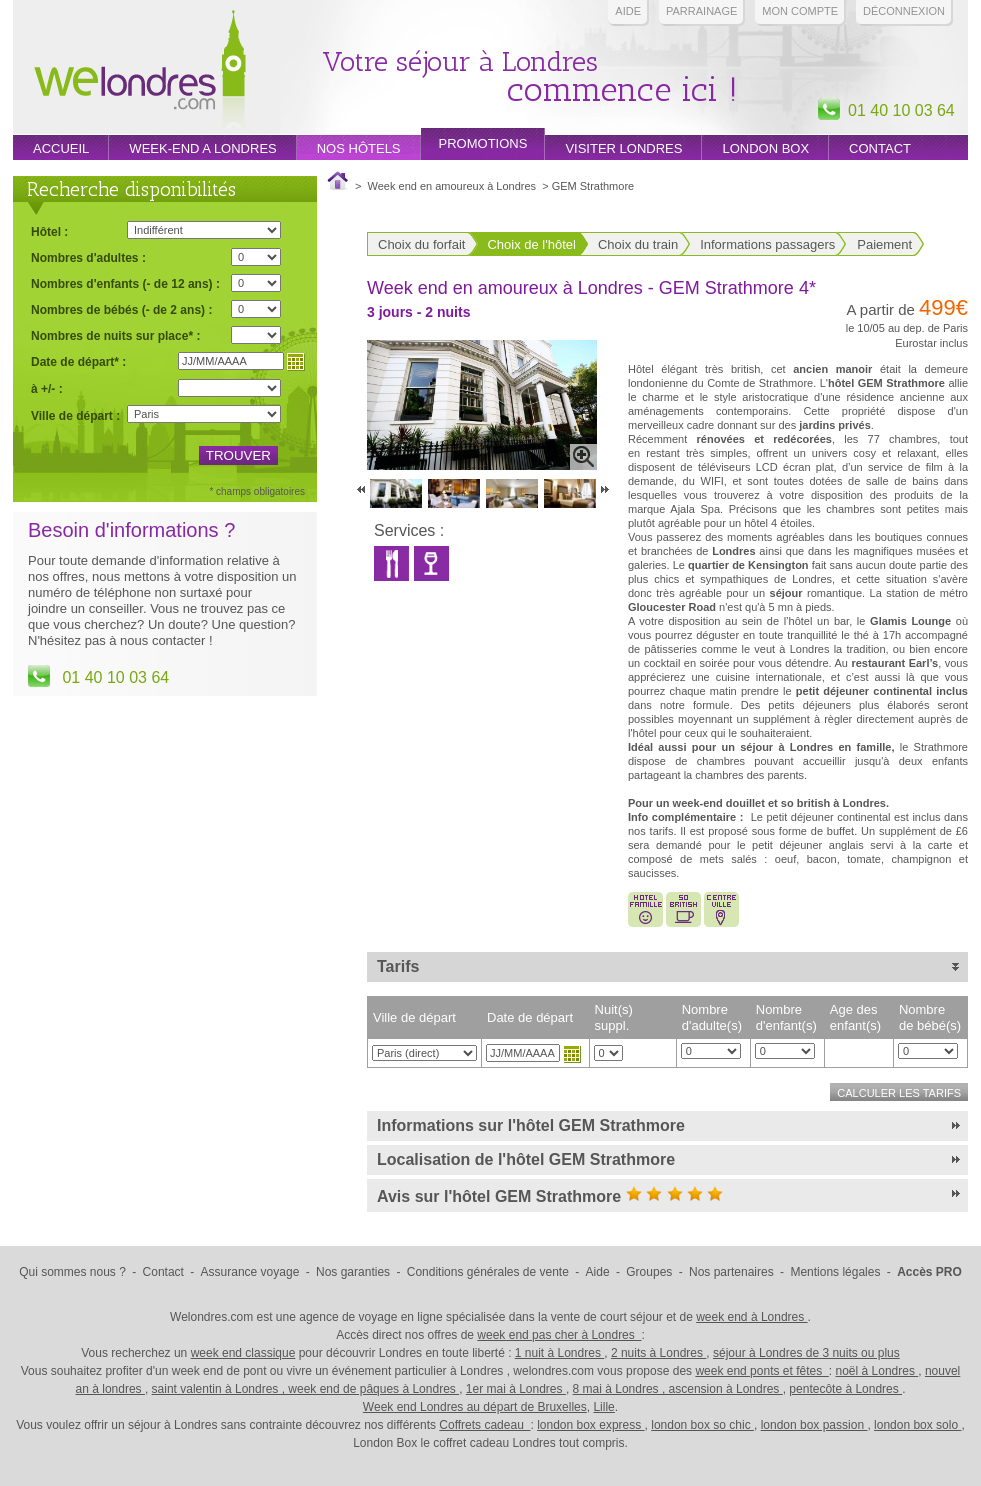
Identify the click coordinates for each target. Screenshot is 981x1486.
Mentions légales (835, 1272)
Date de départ (530, 1017)
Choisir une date (572, 1054)
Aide (628, 11)
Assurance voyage (250, 1272)
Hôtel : (49, 232)
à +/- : (47, 388)
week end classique (243, 1353)
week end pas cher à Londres (559, 1335)
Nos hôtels (359, 148)
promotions (483, 143)
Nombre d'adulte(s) (712, 1017)
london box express (590, 1425)
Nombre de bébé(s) (930, 1017)
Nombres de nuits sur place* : (115, 335)
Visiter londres (623, 148)
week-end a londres (202, 148)
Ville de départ (414, 1017)
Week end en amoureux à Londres (452, 186)
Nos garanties (353, 1272)
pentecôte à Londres (845, 1389)
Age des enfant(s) (855, 1017)
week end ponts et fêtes (761, 1371)
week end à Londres (751, 1317)
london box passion (814, 1425)
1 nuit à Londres (559, 1353)
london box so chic (702, 1425)
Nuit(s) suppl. (614, 1017)
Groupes (649, 1272)
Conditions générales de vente (488, 1272)
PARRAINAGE (701, 11)
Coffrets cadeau (484, 1425)
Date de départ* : (78, 361)
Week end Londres (140, 71)
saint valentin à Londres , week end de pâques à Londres (306, 1389)
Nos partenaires (731, 1272)
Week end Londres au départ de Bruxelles (475, 1407)
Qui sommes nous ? (72, 1272)
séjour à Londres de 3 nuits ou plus (806, 1353)
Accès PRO (929, 1272)
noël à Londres (877, 1371)
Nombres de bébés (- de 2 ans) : (121, 309)
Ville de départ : (75, 416)
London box (765, 148)
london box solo (917, 1425)
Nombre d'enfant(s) (786, 1017)
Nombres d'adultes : (88, 257)
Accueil (61, 148)
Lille (603, 1407)
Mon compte (800, 11)
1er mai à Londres (516, 1389)
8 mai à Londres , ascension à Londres (678, 1389)
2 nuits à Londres (658, 1353)
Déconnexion (904, 11)
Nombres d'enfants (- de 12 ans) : (125, 283)
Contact (880, 148)
